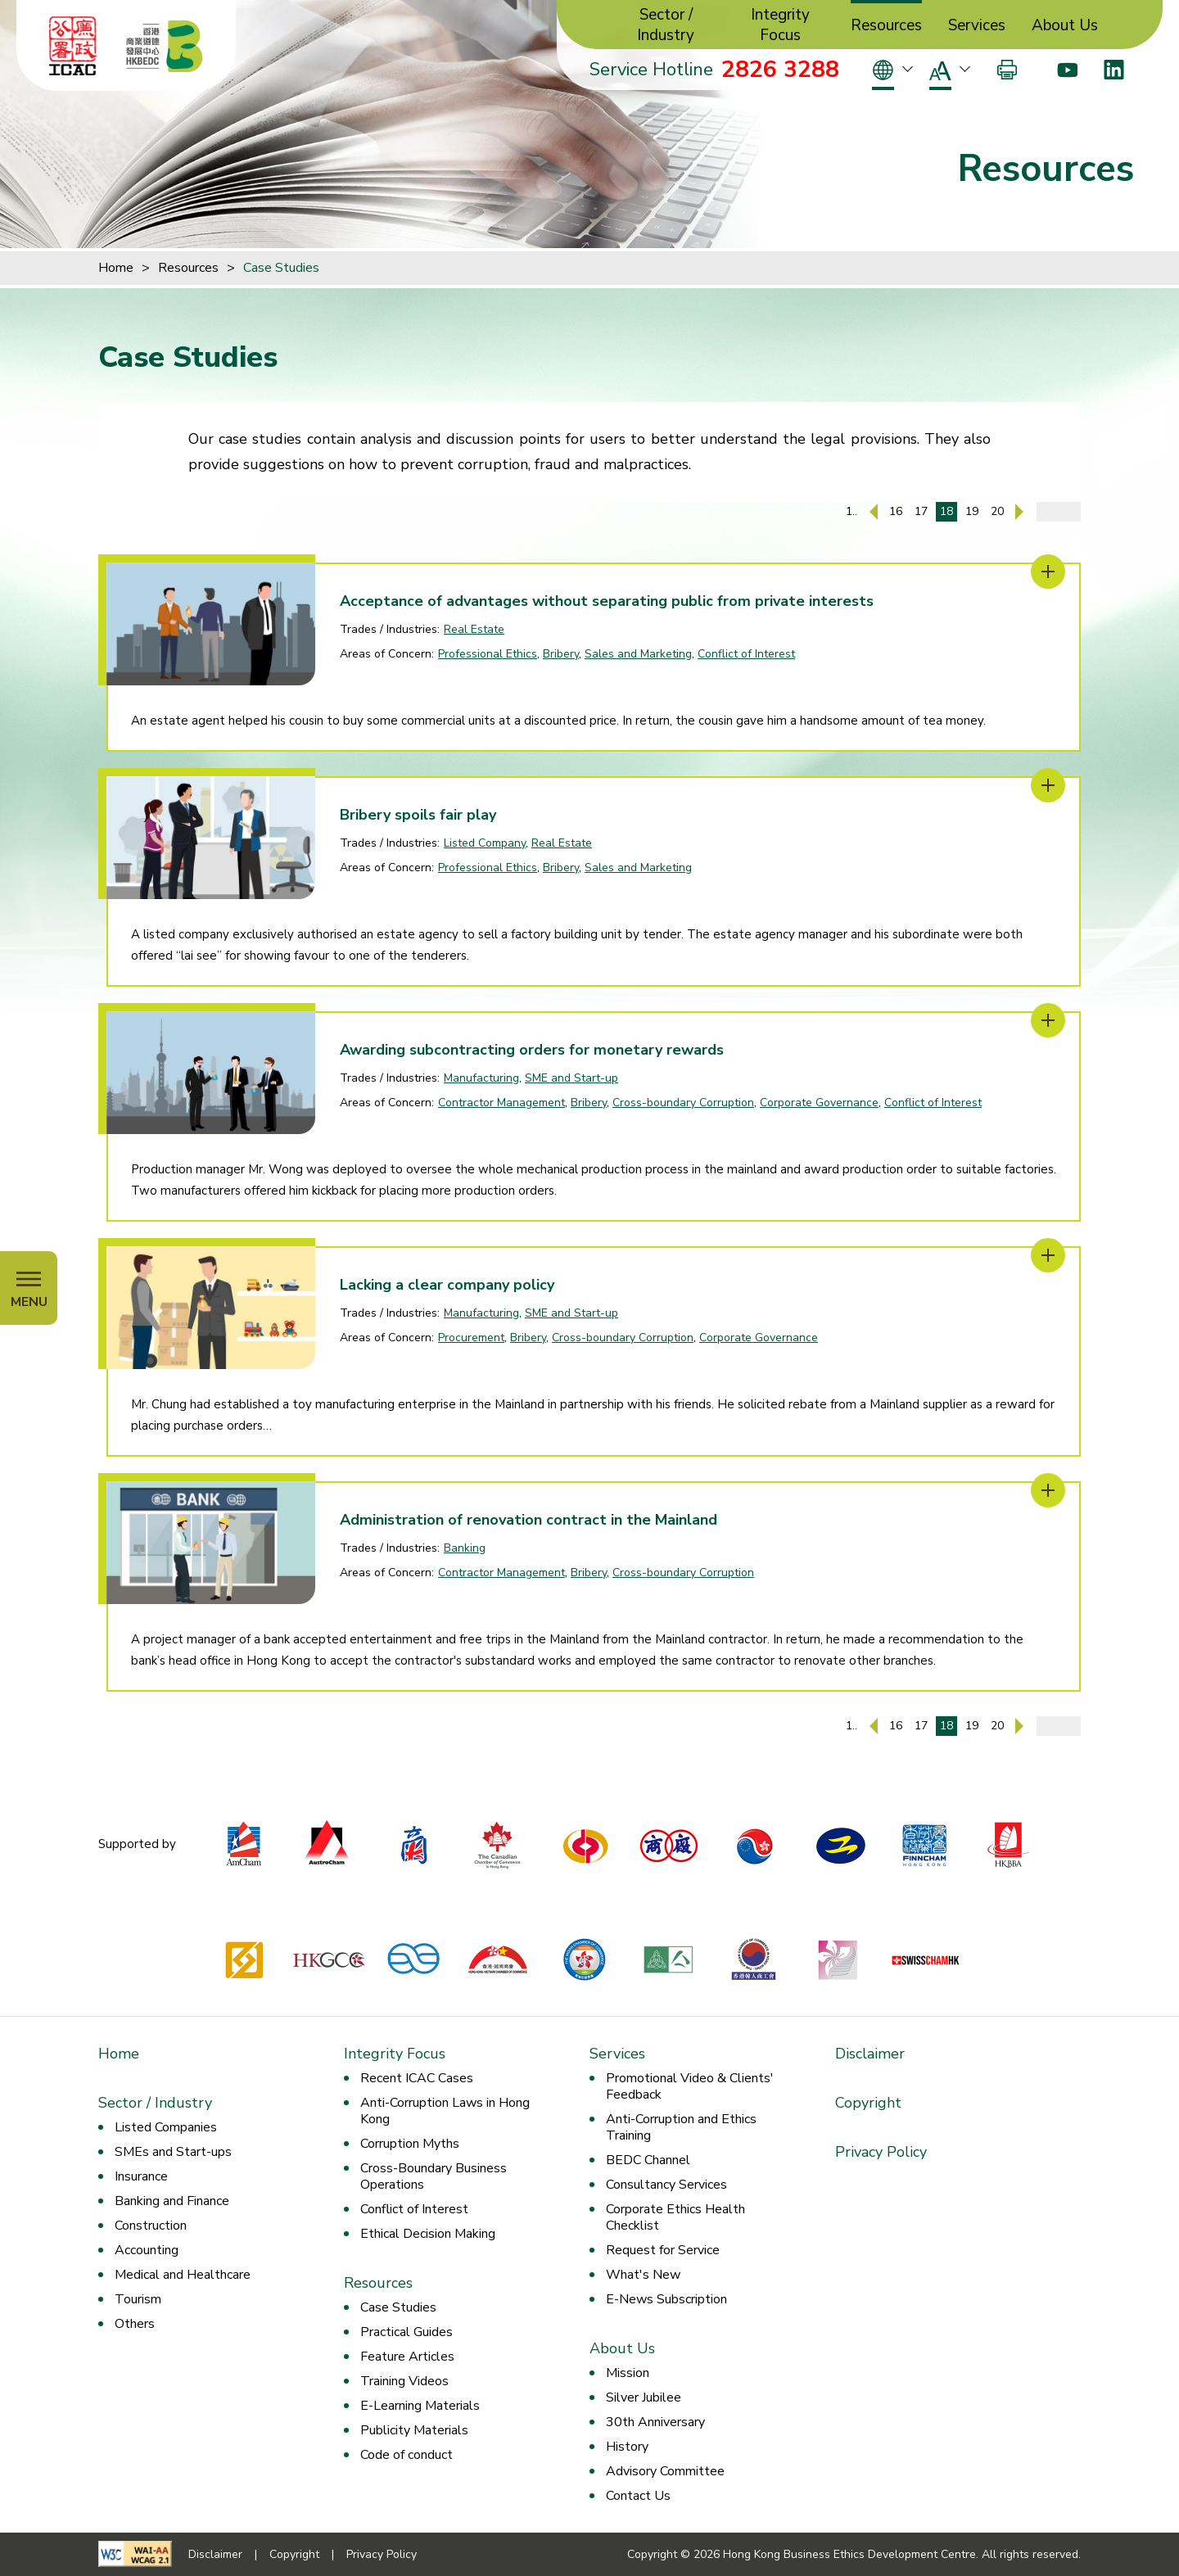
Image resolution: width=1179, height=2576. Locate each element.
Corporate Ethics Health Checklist (675, 2217)
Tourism (138, 2299)
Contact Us (638, 2496)
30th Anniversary (655, 2422)
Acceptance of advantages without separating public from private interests (607, 601)
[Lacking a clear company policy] (1048, 1255)
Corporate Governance (819, 1102)
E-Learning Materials (420, 2405)
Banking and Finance (172, 2201)
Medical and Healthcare (183, 2274)
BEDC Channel (648, 2160)
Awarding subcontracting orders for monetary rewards (532, 1050)
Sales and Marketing (638, 654)
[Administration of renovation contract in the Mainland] (1048, 1490)
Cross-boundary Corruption (683, 1102)
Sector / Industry (665, 25)
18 (946, 511)
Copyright (868, 2103)
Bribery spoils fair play (418, 815)
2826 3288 (780, 69)
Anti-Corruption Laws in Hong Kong (445, 2111)
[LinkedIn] (1114, 69)
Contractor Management (501, 1102)
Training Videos (404, 2381)
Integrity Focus (780, 25)
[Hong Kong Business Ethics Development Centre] (164, 46)
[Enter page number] (1059, 512)
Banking (465, 1548)
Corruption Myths (409, 2143)
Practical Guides (406, 2332)
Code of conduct (406, 2455)
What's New (643, 2274)
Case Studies (281, 268)
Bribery (561, 654)
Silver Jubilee (643, 2397)
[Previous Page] (874, 512)
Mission (627, 2373)
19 (971, 511)
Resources (886, 26)
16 (895, 511)
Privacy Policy (881, 2152)
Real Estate (474, 629)
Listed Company (485, 843)
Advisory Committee (665, 2471)
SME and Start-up (571, 1078)
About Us (1065, 26)
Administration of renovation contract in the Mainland (528, 1520)
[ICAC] (73, 45)
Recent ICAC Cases (416, 2078)
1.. (851, 511)
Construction (151, 2225)
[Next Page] (1019, 512)
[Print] (1007, 69)
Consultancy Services (666, 2184)
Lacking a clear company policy (447, 1285)
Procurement (471, 1337)
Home (115, 268)
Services (976, 26)
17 (921, 511)
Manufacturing (481, 1078)
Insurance (141, 2176)
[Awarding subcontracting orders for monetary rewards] (1048, 1020)
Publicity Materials (414, 2430)
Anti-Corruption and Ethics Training (681, 2127)
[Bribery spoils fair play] (1048, 785)
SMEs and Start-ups (173, 2152)
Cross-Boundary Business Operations (433, 2176)
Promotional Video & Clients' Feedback (690, 2086)
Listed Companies (166, 2127)
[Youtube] (1067, 69)
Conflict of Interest (746, 654)
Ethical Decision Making (427, 2234)
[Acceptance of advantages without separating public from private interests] (1048, 571)
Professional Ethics (487, 654)
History (627, 2446)
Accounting (146, 2250)
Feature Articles (407, 2356)
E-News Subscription (666, 2299)
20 (997, 511)
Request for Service (663, 2250)
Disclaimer (870, 2053)
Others (135, 2324)
